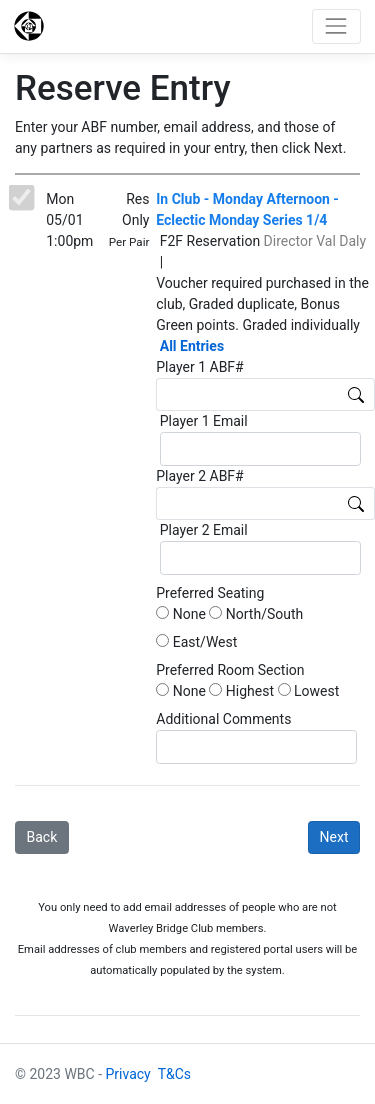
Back (42, 837)
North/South (256, 614)
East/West (196, 642)
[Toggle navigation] (336, 26)
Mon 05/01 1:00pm (69, 220)
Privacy (128, 1074)
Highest (241, 691)
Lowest (309, 691)
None (181, 614)
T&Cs (174, 1074)
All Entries (192, 346)
